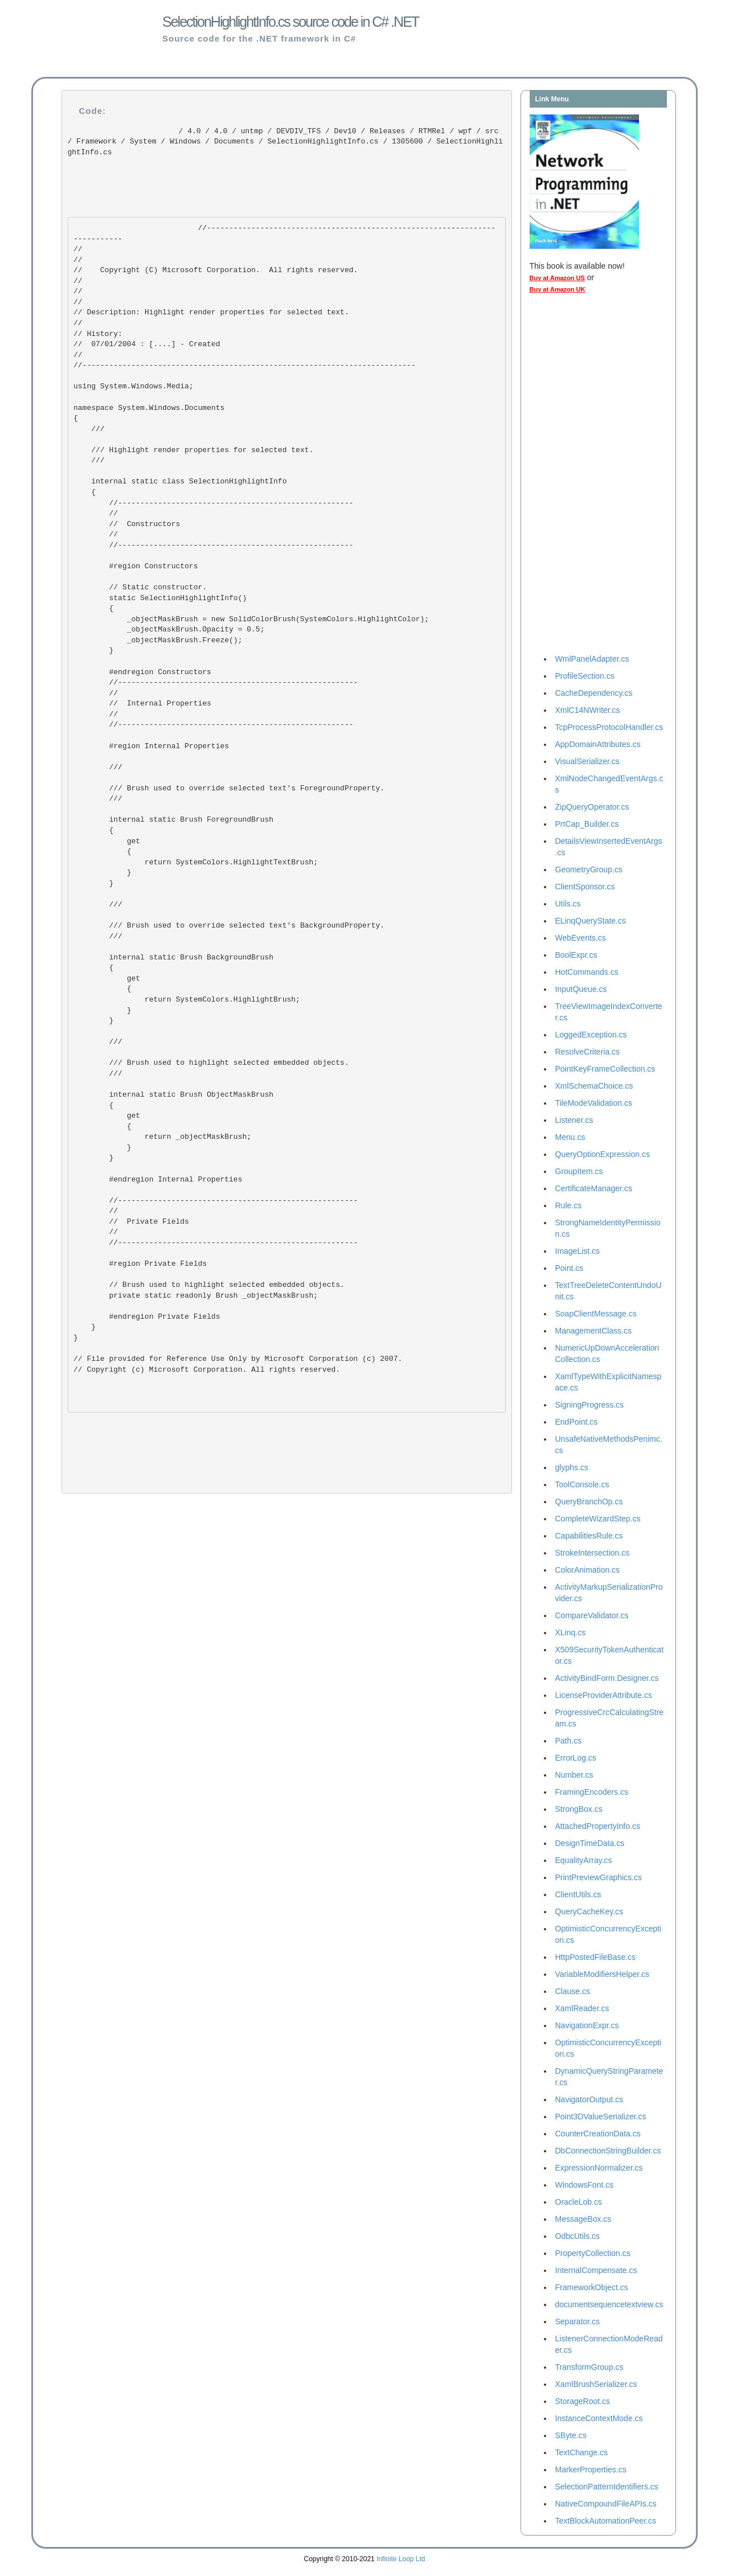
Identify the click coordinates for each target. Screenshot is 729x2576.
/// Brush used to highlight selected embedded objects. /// (211, 1063)
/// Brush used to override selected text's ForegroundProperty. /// (231, 793)
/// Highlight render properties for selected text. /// (193, 450)
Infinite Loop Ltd (400, 2559)
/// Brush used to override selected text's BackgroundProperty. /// (231, 931)
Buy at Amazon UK (557, 289)
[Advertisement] (575, 476)
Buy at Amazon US (557, 277)
